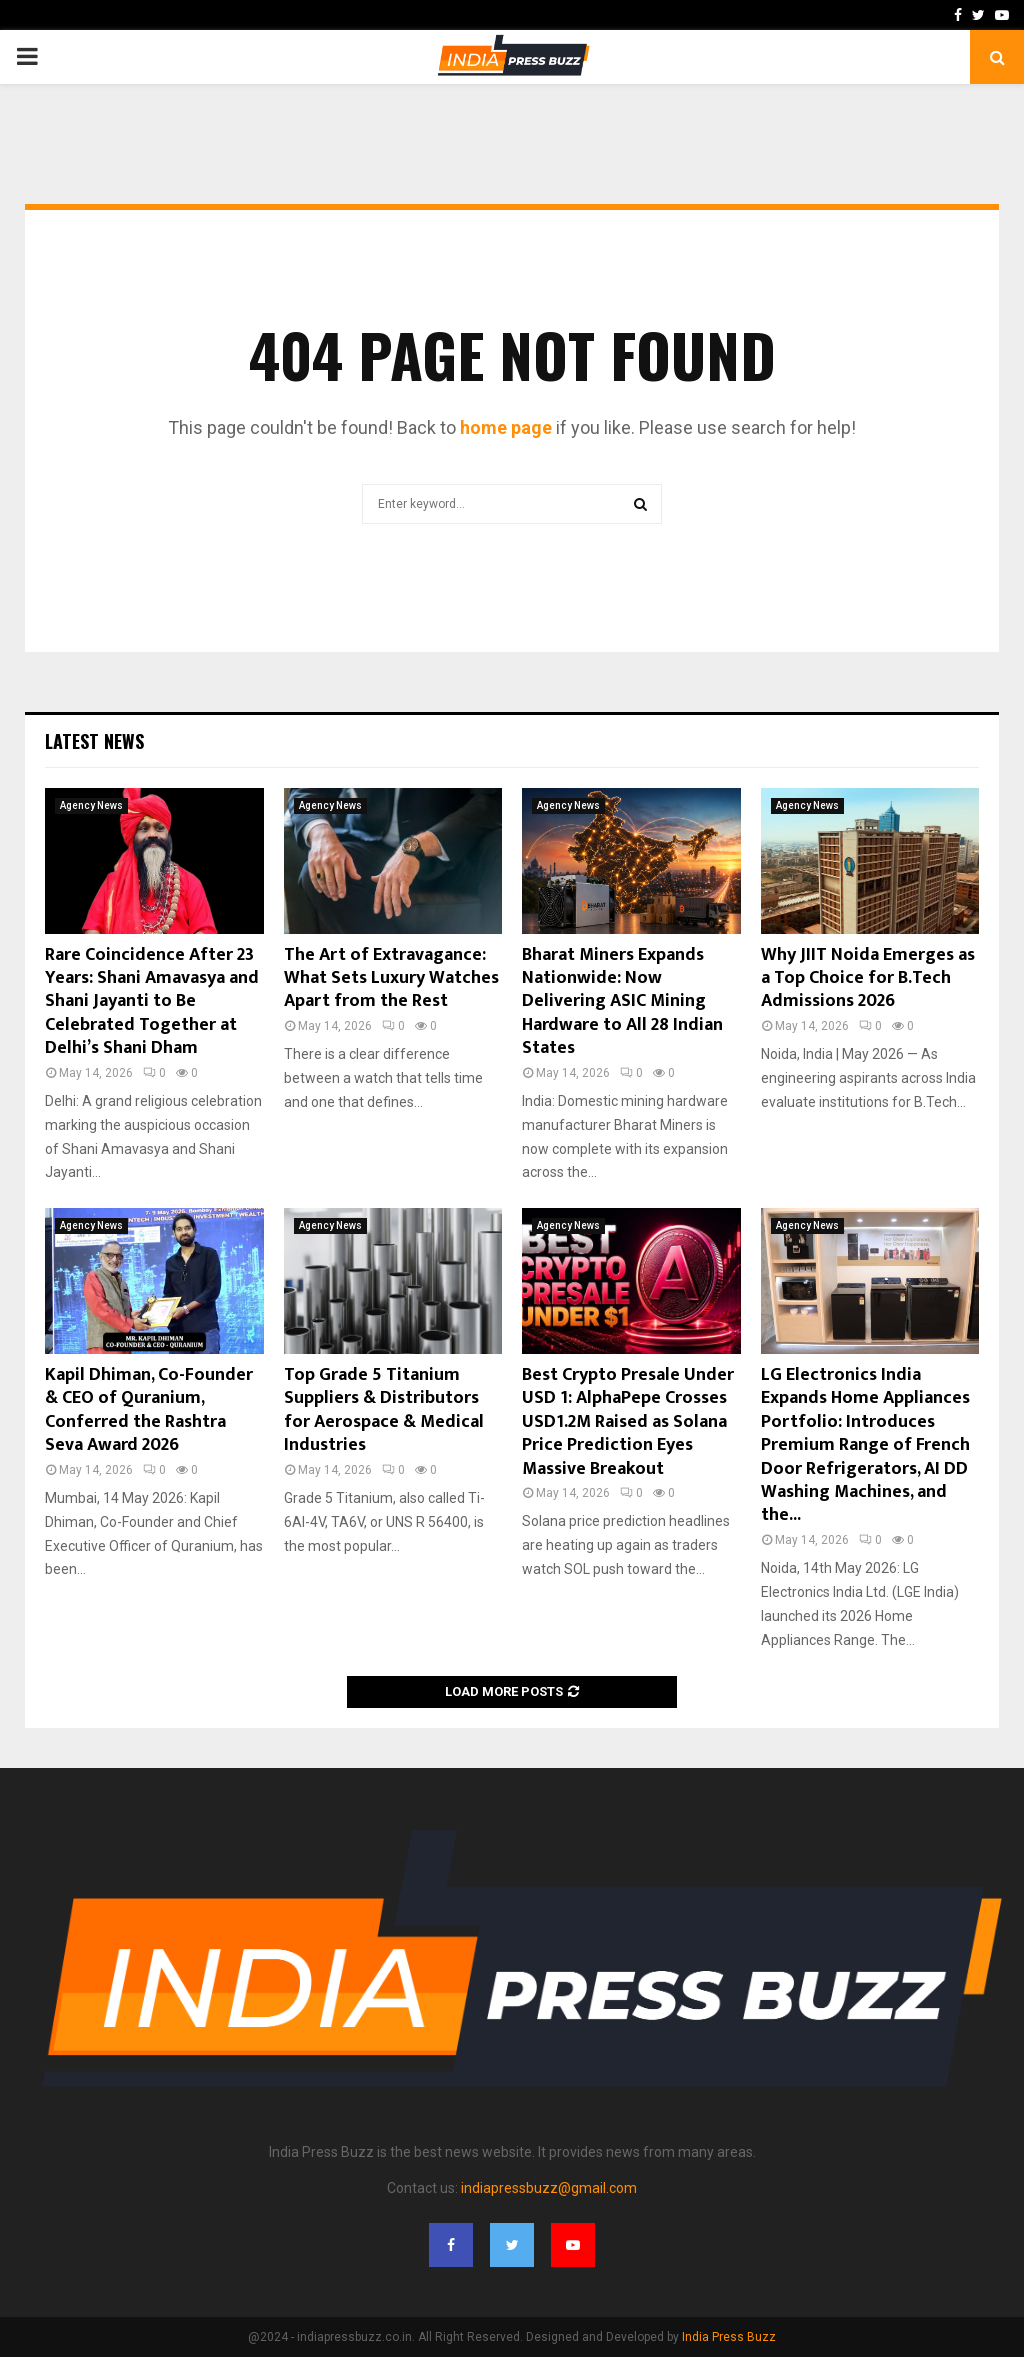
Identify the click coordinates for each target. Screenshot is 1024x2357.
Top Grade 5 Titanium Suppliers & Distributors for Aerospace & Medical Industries (384, 1410)
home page (506, 427)
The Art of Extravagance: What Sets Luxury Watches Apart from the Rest (391, 978)
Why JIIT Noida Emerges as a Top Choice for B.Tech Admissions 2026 (868, 978)
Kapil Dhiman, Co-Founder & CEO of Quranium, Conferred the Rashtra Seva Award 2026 (149, 1410)
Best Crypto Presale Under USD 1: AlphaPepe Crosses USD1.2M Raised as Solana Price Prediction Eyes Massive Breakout (628, 1422)
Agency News (91, 805)
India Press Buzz (729, 2337)
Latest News (94, 741)
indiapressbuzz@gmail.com (549, 2188)
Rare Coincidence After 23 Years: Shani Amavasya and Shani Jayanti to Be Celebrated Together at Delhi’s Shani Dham (152, 1002)
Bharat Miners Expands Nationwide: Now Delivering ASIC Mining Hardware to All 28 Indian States (622, 1002)
